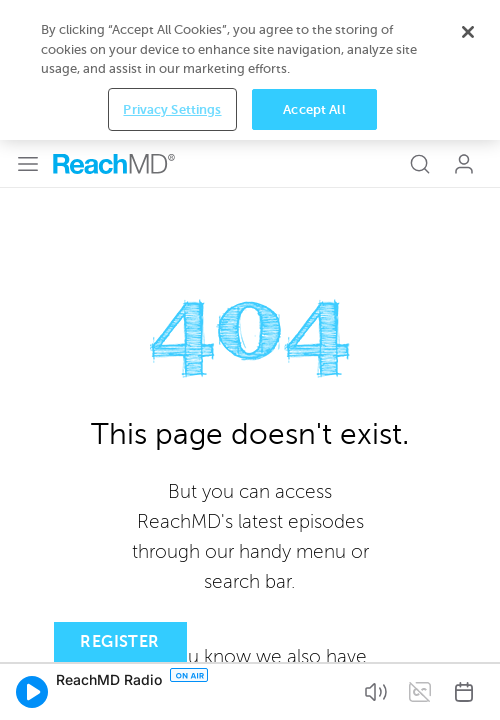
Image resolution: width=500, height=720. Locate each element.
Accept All (314, 109)
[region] (250, 70)
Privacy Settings (172, 109)
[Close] (468, 32)
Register (119, 642)
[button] (32, 692)
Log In (464, 164)
